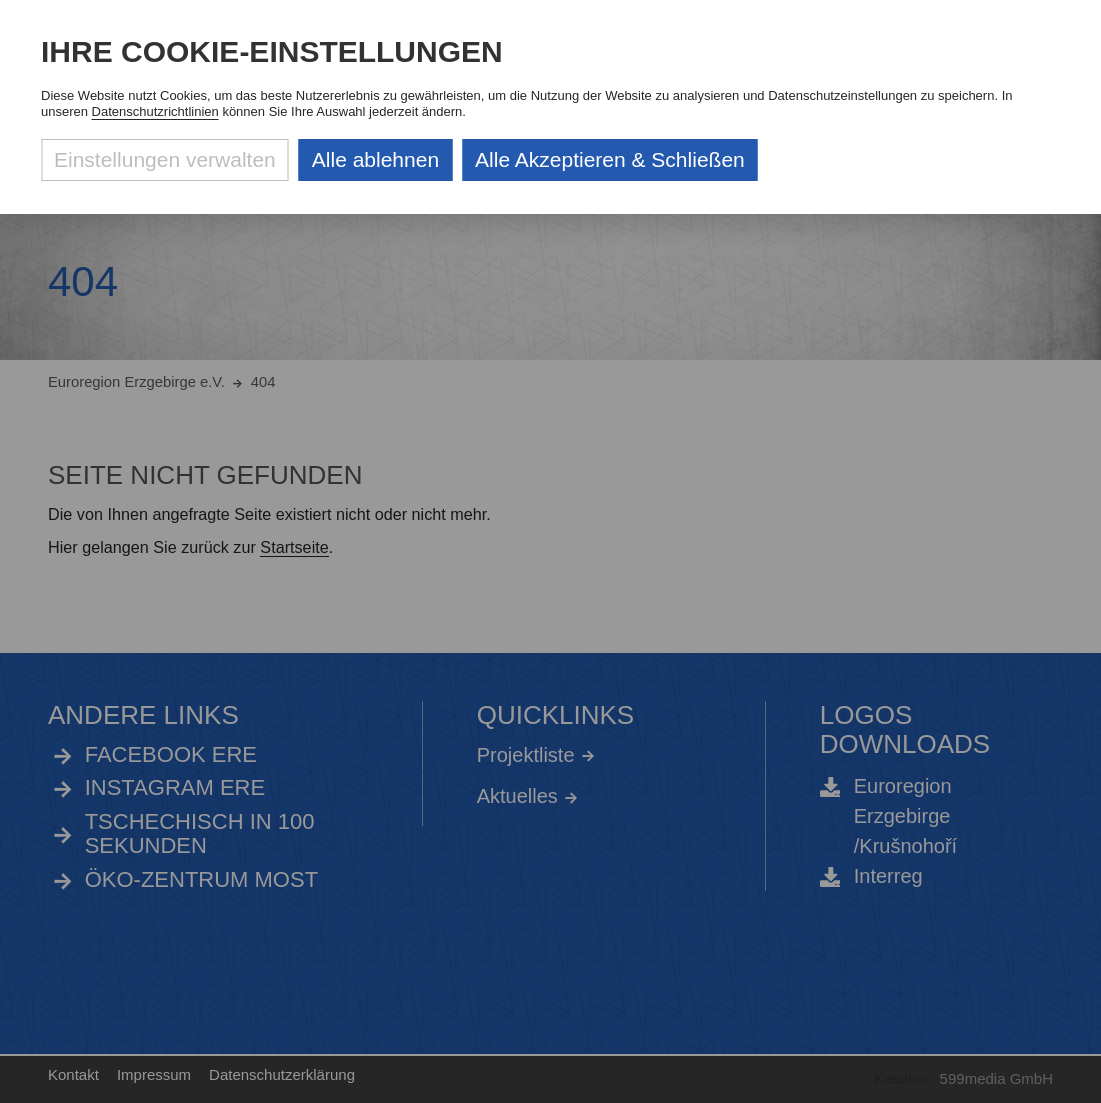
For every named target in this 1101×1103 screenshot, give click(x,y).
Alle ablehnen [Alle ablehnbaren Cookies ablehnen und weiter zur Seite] (375, 159)
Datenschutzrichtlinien (155, 111)
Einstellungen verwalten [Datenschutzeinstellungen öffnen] (165, 159)
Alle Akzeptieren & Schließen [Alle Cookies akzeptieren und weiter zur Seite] (610, 159)
